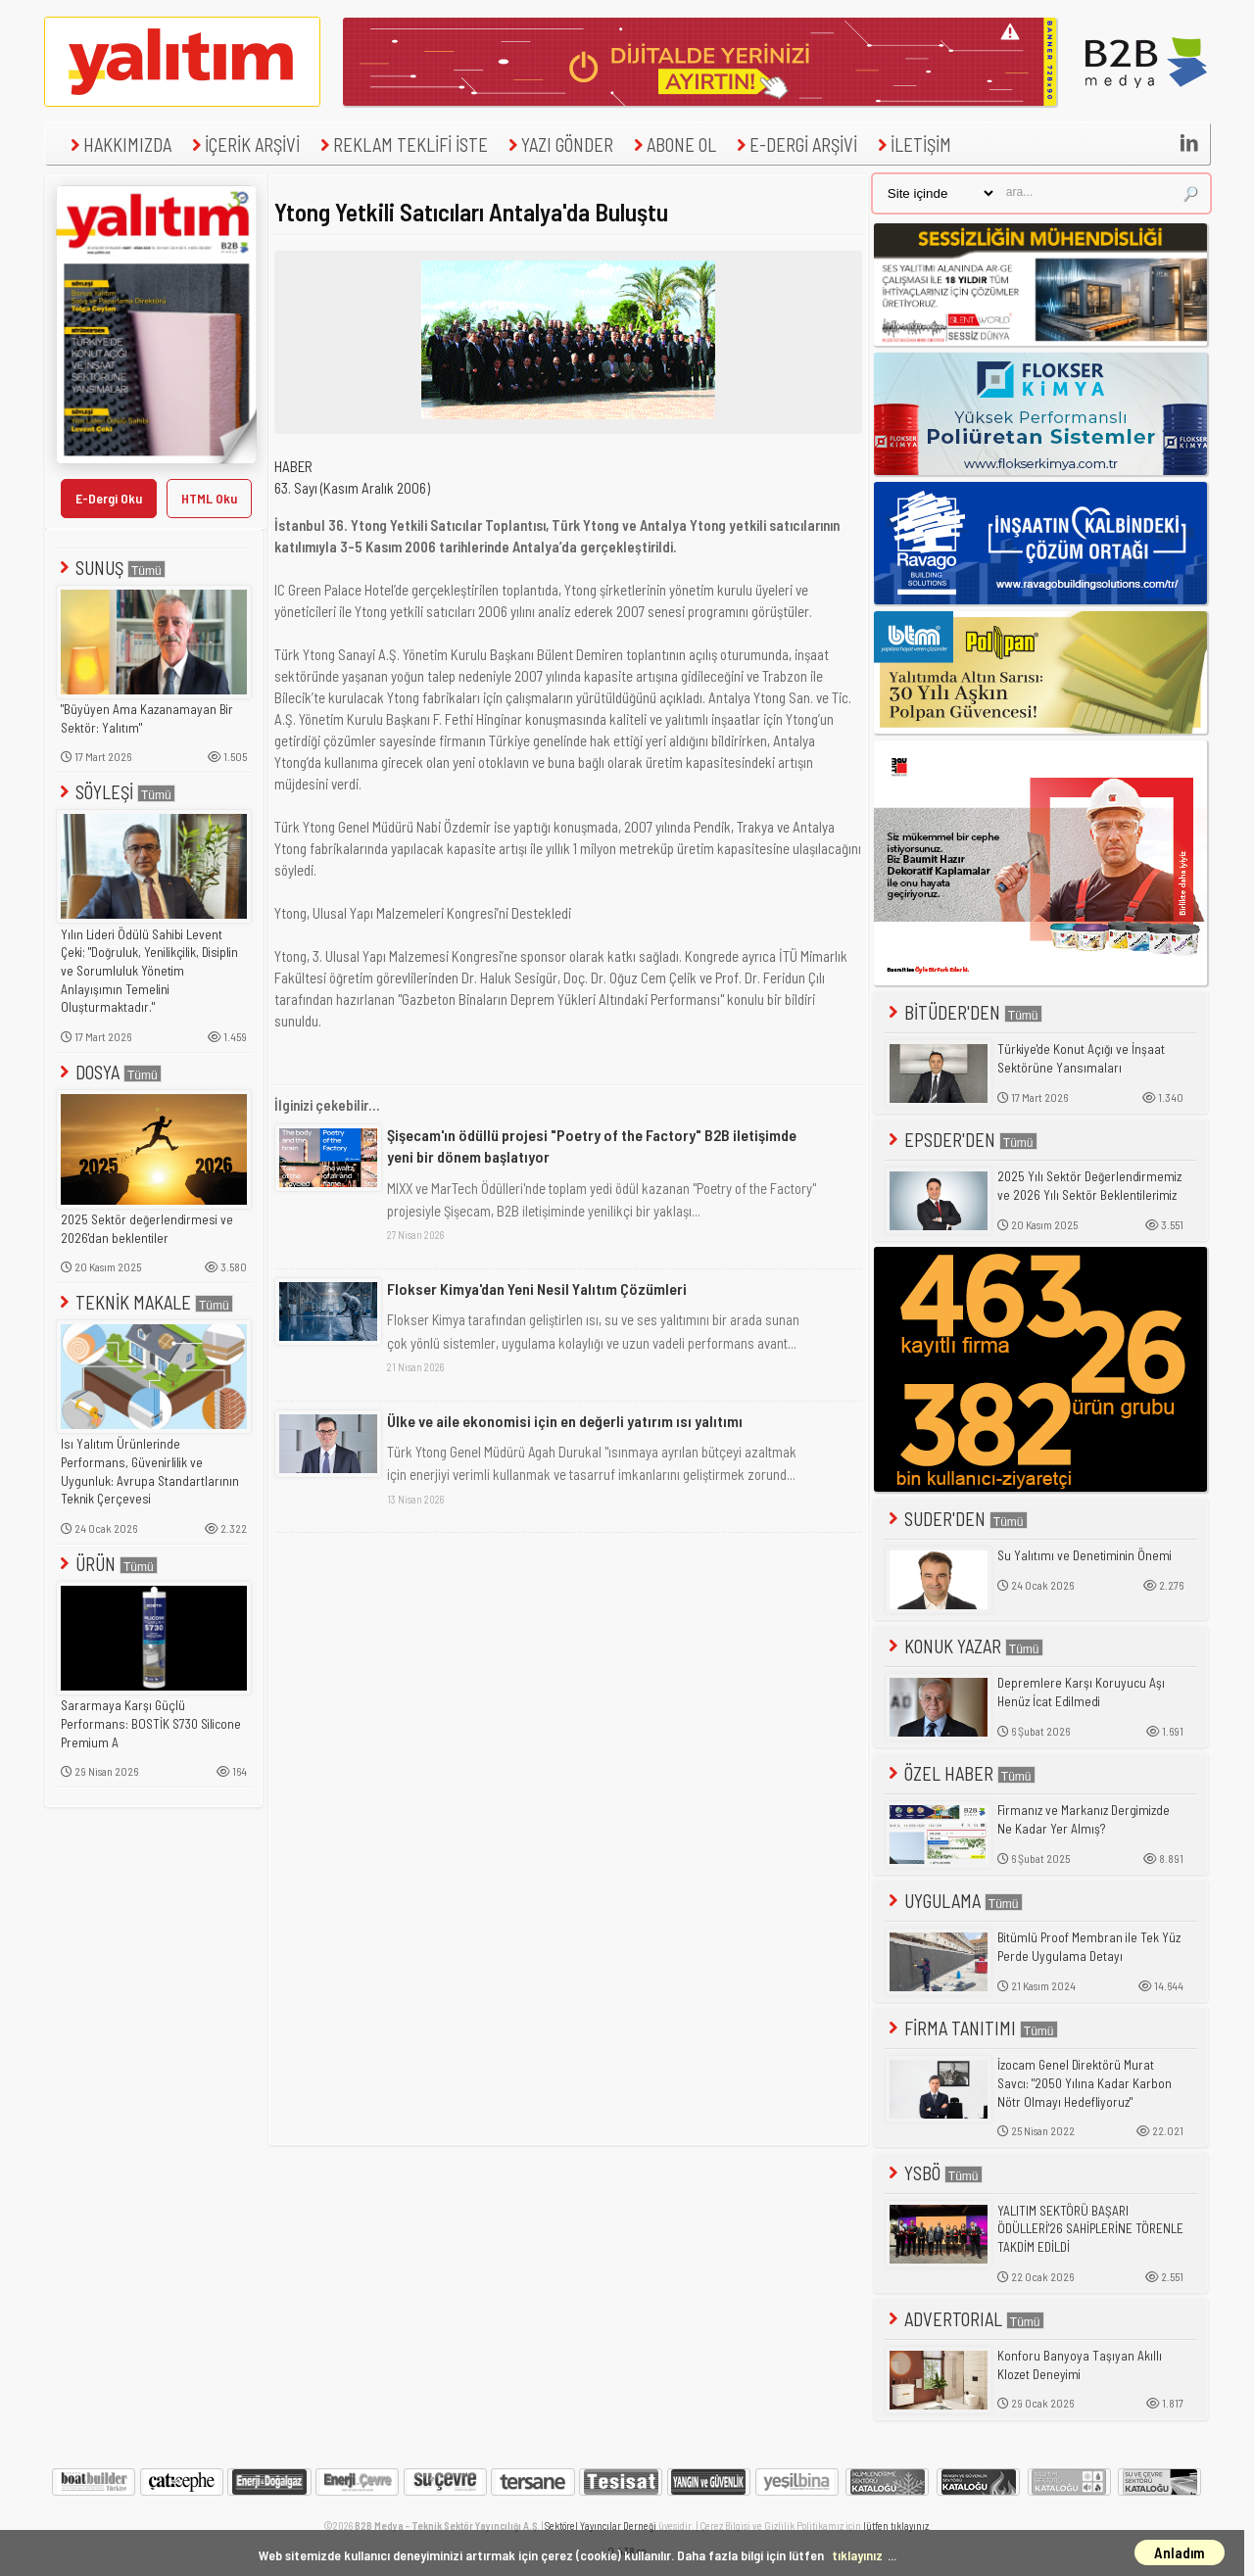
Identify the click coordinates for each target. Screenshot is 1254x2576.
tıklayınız (857, 2555)
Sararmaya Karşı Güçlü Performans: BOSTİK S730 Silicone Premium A (151, 1723)
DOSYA (109, 1072)
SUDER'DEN (956, 1518)
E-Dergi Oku (108, 498)
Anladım (1179, 2552)
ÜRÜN (107, 1563)
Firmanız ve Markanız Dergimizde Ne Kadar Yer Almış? (1083, 1819)
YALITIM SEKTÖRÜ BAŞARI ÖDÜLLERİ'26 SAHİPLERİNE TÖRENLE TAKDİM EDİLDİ (1090, 2229)
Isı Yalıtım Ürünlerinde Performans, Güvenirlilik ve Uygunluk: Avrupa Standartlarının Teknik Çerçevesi (150, 1471)
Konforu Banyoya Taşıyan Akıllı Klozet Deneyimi (1079, 2365)
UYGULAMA (954, 1900)
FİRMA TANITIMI (971, 2028)
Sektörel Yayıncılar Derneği (600, 2525)
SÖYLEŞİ (115, 792)
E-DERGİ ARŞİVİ (794, 144)
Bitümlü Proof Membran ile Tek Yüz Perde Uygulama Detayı (1089, 1947)
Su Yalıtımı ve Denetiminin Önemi (1084, 1555)
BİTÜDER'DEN (963, 1012)
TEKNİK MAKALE (144, 1302)
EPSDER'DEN (961, 1139)
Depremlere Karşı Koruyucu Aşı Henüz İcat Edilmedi (1081, 1692)
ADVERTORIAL (964, 2319)
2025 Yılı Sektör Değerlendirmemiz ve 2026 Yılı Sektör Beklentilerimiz (1089, 1186)
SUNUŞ (111, 567)
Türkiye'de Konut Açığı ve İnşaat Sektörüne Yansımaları (1081, 1058)
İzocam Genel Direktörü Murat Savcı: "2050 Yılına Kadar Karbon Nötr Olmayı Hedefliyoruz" (1084, 2083)
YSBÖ (934, 2173)
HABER (293, 466)
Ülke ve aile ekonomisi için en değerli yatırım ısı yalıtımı (565, 1420)
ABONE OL (672, 144)
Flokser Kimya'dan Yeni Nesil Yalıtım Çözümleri (537, 1288)
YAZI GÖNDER (558, 144)
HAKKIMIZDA (118, 144)
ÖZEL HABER (960, 1773)
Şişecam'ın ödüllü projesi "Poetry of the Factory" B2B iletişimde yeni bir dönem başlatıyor (591, 1145)
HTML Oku (209, 498)
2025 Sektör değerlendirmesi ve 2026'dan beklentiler (147, 1229)
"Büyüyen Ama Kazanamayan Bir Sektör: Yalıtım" (147, 718)
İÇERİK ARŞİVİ (243, 144)
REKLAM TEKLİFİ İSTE (401, 144)
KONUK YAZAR (964, 1646)
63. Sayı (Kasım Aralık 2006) (352, 488)
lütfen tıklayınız (896, 2525)
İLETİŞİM (912, 144)
